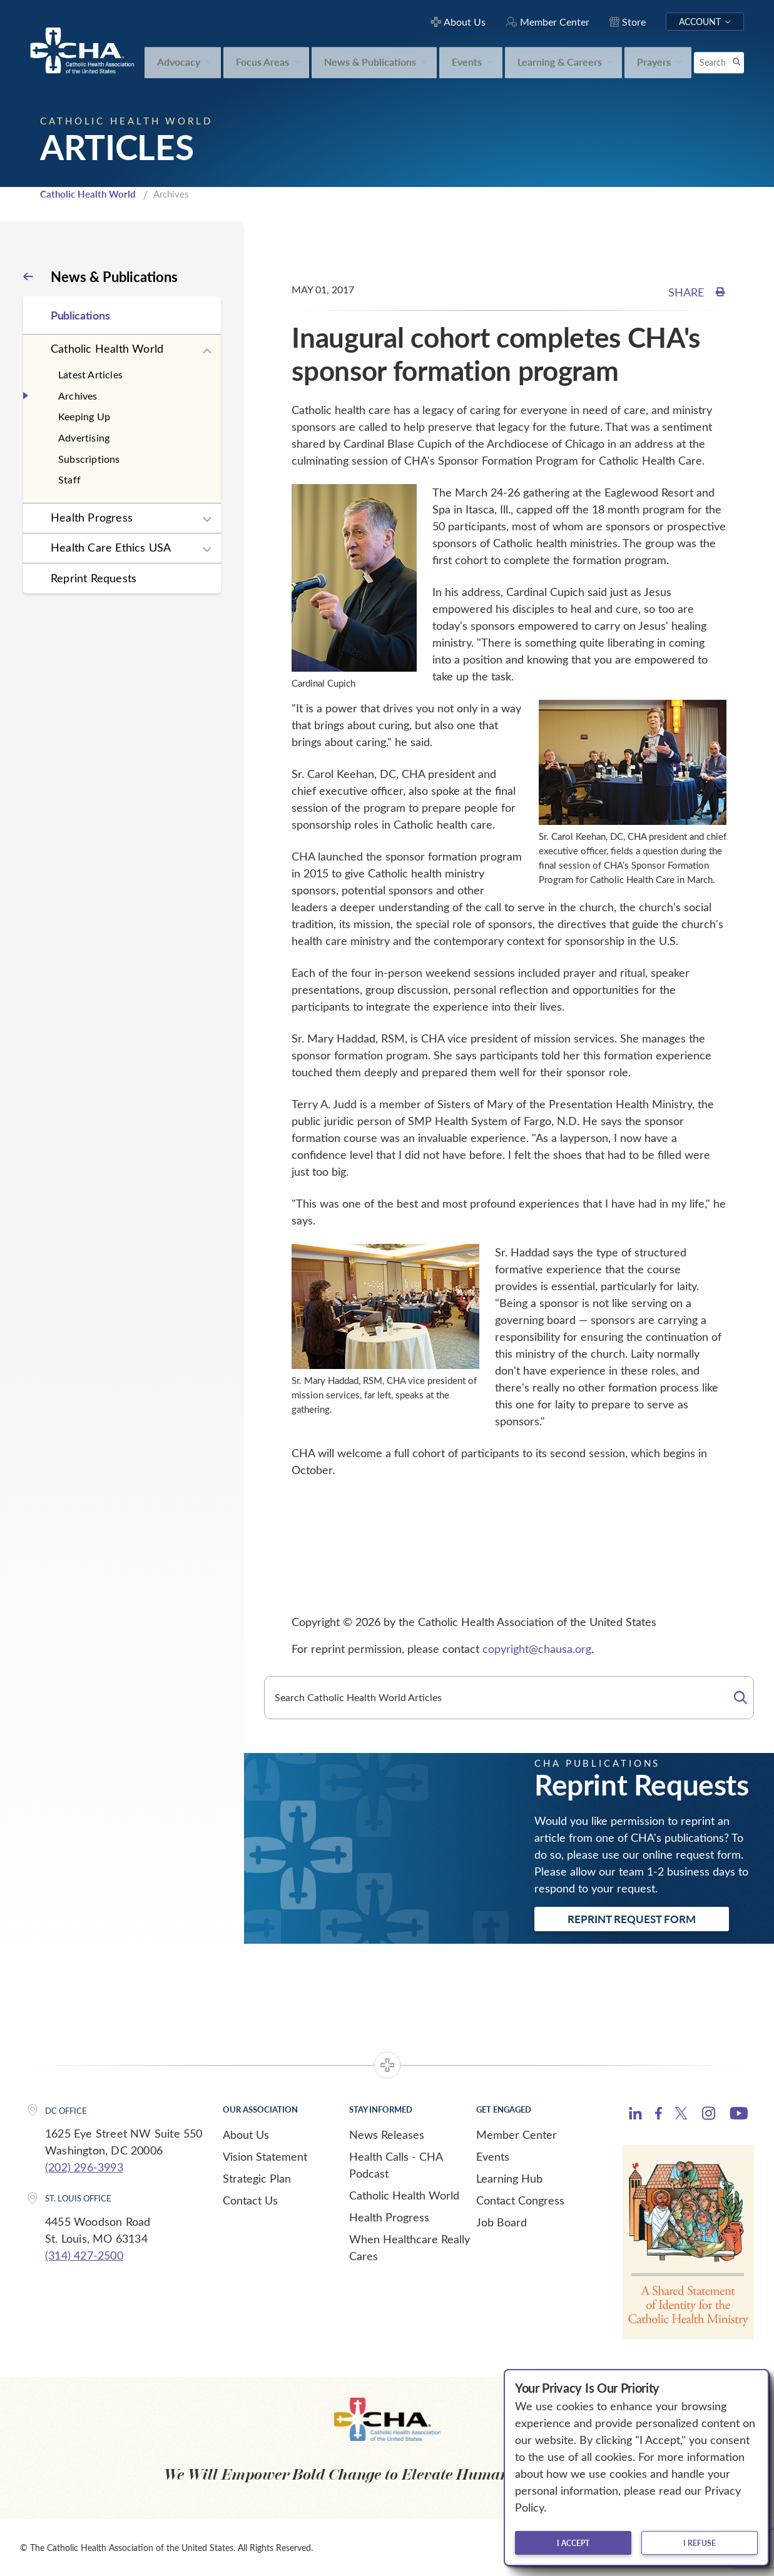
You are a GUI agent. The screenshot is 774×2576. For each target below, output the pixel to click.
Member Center (516, 2133)
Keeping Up (84, 415)
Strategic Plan (257, 2177)
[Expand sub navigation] (207, 350)
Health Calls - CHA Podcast (395, 2163)
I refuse (699, 2543)
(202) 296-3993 (84, 2166)
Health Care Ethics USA (111, 546)
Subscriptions (89, 457)
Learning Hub (509, 2177)
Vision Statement (265, 2155)
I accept (573, 2543)
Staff (69, 478)
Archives (78, 394)
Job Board (501, 2220)
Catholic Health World (88, 193)
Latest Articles (90, 373)
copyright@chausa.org (536, 1647)
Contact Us (250, 2198)
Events (492, 2155)
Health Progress (92, 516)
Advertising (83, 436)
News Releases (386, 2133)
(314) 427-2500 (84, 2254)
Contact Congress (520, 2198)
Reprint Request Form (632, 1918)
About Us (246, 2133)
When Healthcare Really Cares (409, 2246)
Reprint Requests (93, 577)
